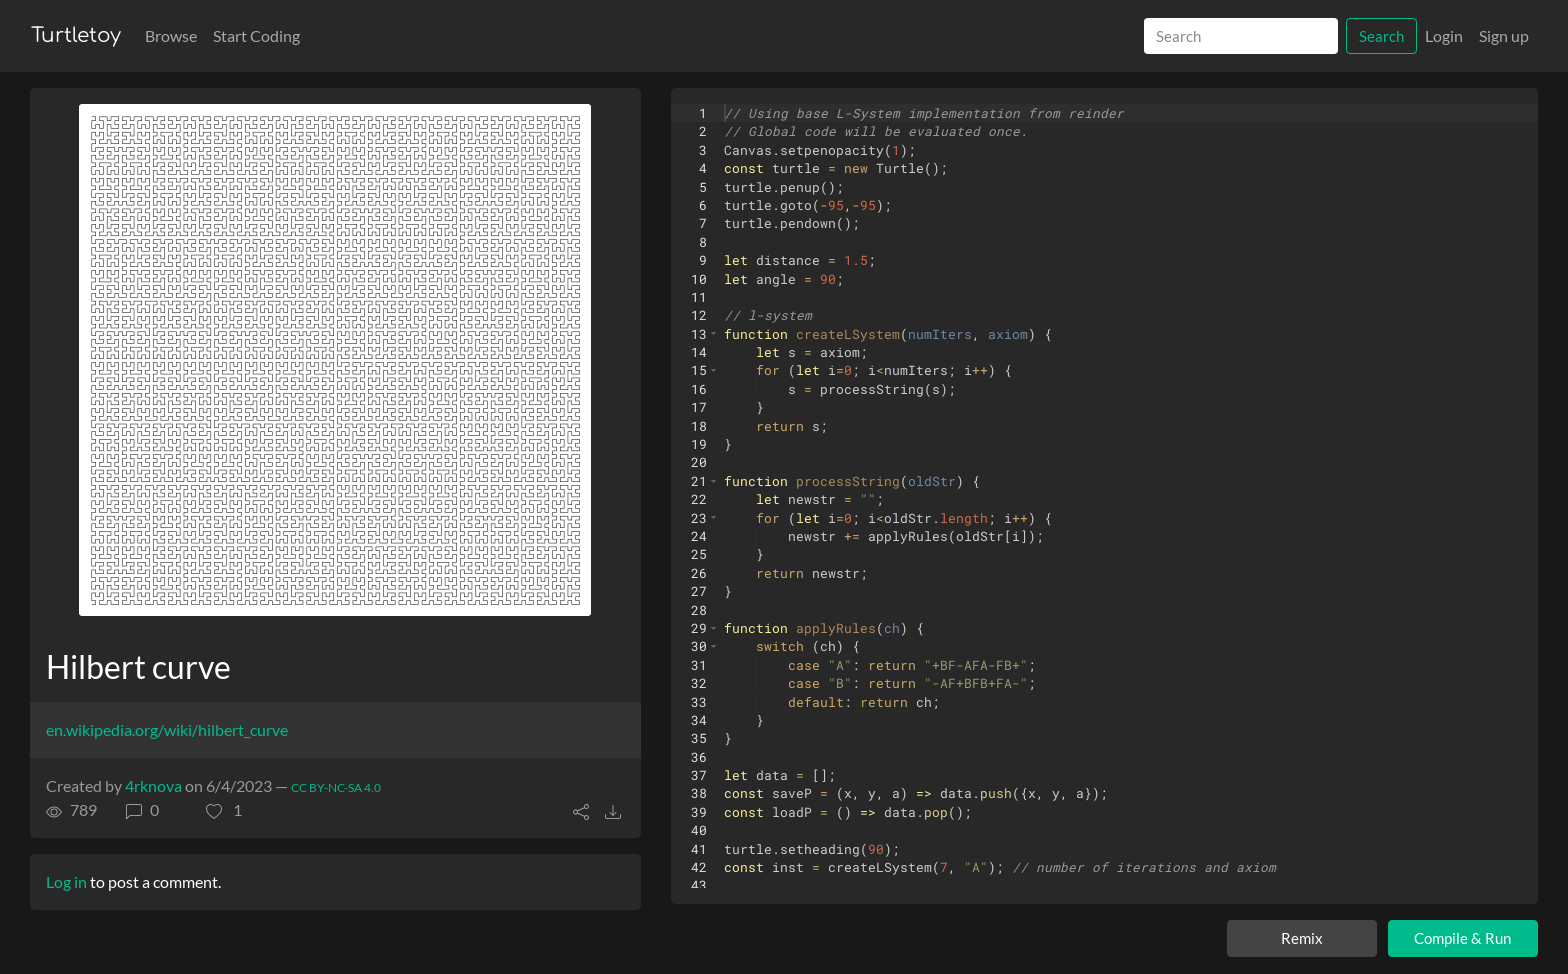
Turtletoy (76, 35)
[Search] (1241, 36)
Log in (66, 881)
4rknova (153, 785)
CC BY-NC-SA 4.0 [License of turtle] (336, 787)
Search (1381, 36)
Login (1444, 35)
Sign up (1504, 35)
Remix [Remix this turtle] (1302, 938)
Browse (171, 35)
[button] (224, 810)
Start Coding (256, 35)
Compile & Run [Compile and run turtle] (1462, 938)
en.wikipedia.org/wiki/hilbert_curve (167, 729)
